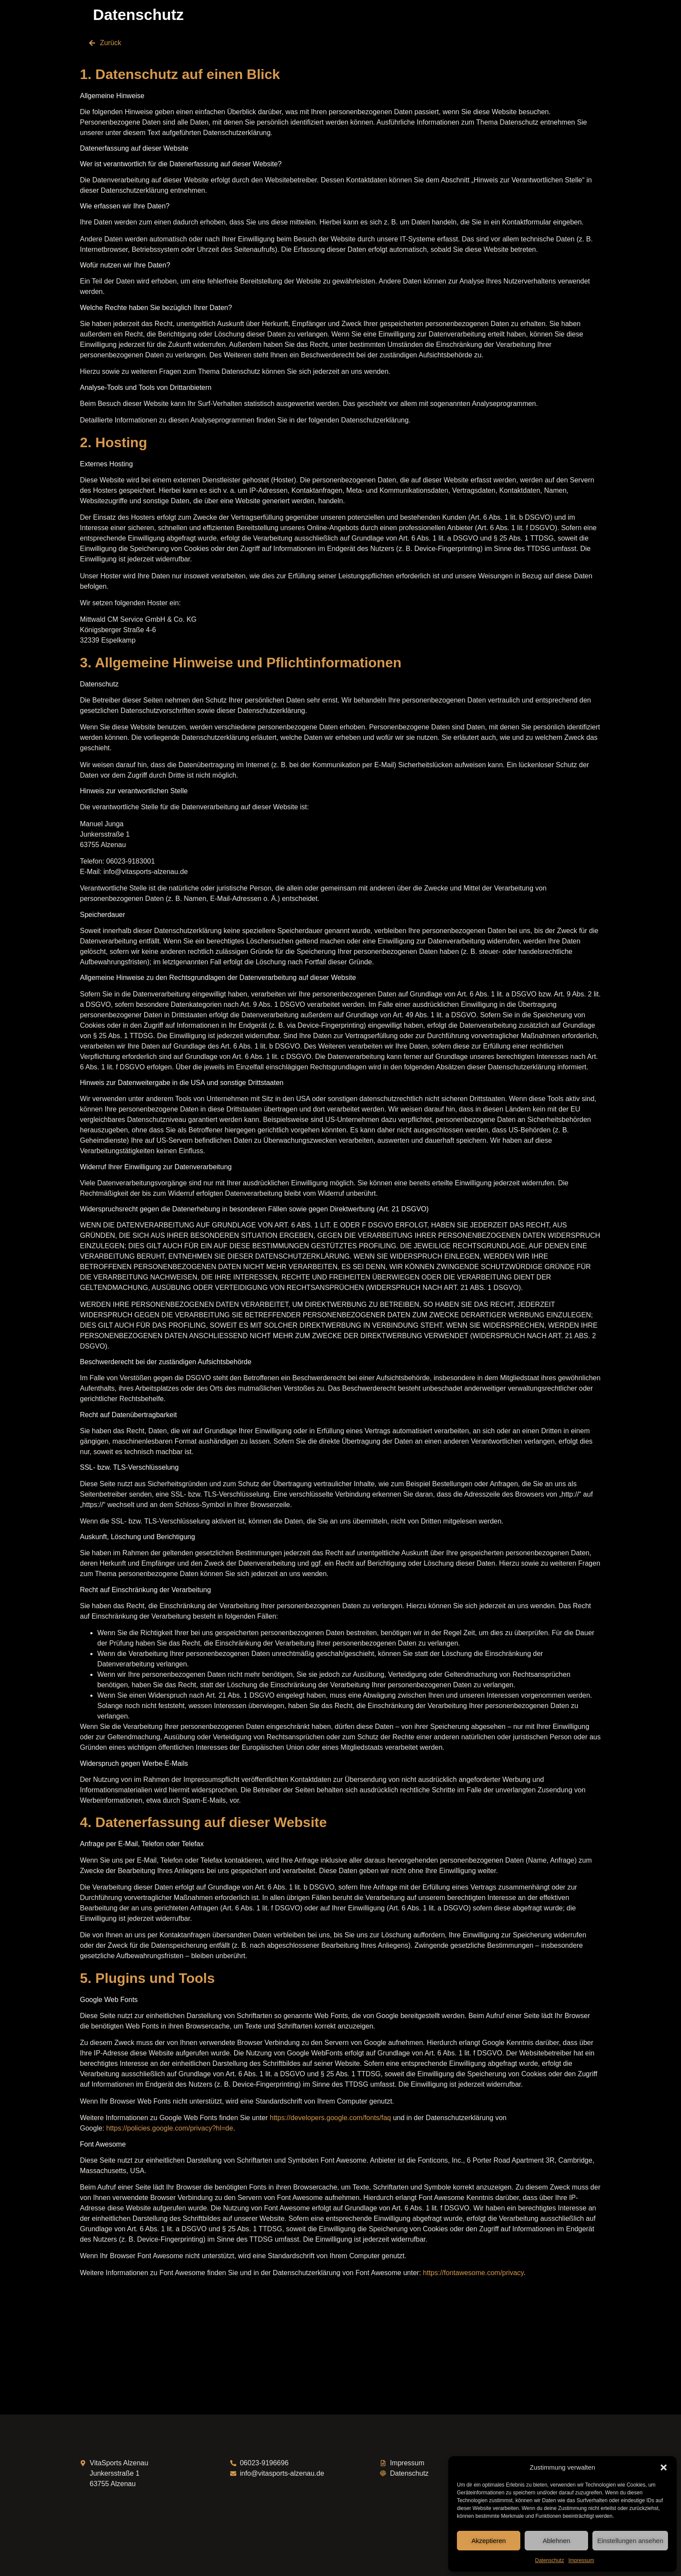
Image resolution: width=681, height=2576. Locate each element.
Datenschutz (549, 2560)
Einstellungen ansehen (630, 2540)
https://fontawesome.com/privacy (473, 2272)
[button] (663, 2467)
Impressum (581, 2560)
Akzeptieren (488, 2540)
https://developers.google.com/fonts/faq (330, 2117)
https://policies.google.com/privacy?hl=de (169, 2128)
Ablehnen (556, 2540)
